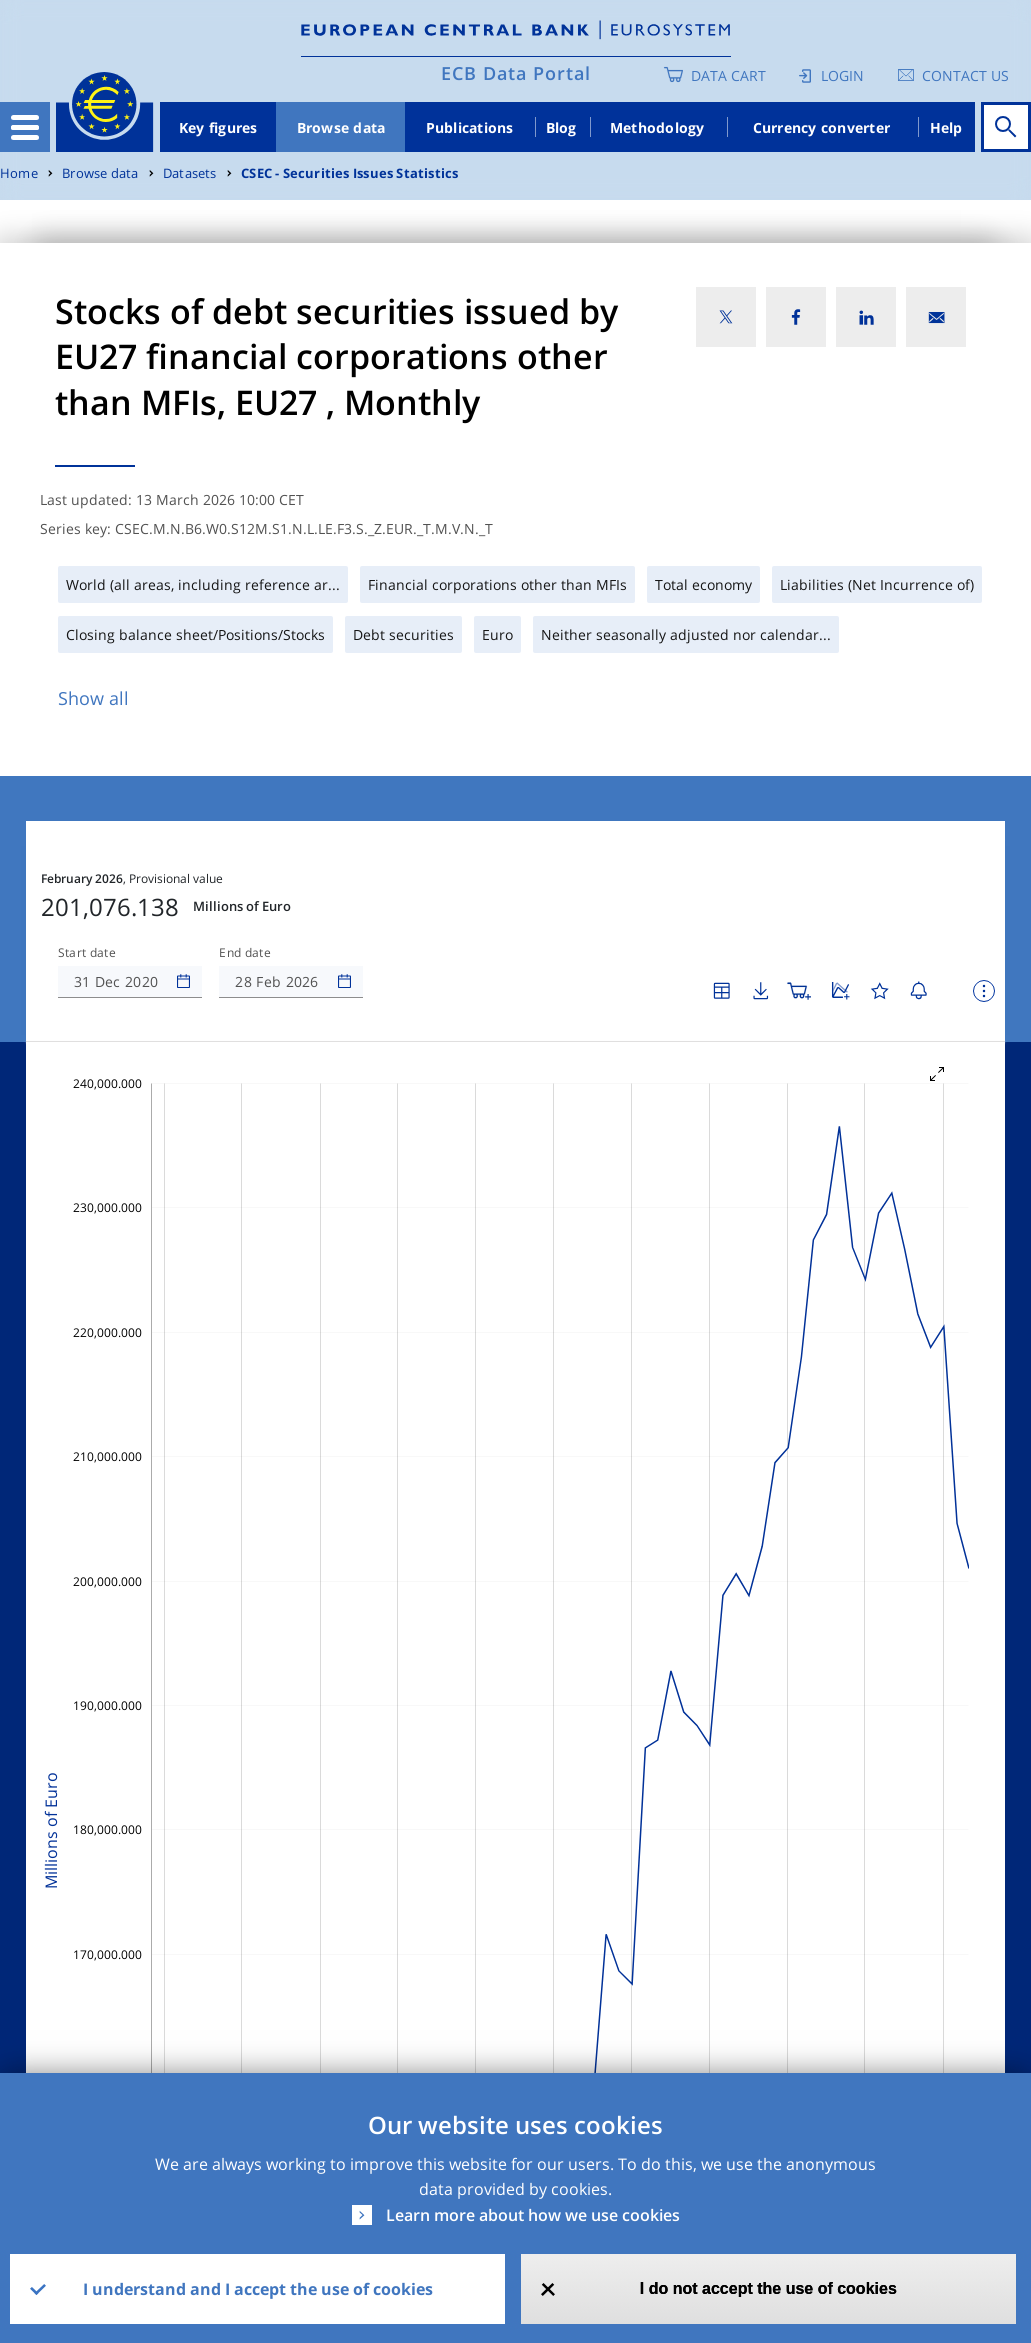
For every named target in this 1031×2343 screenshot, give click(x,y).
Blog (561, 127)
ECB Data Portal (516, 73)
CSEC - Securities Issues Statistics (349, 173)
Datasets (190, 173)
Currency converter (822, 127)
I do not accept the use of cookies (768, 2288)
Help (946, 127)
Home (19, 173)
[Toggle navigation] (25, 127)
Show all (93, 698)
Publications (470, 127)
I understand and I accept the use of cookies (258, 2289)
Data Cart (728, 75)
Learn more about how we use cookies (533, 2215)
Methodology (657, 127)
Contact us (965, 75)
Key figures (218, 127)
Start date (87, 953)
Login (842, 75)
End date (245, 953)
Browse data (341, 127)
